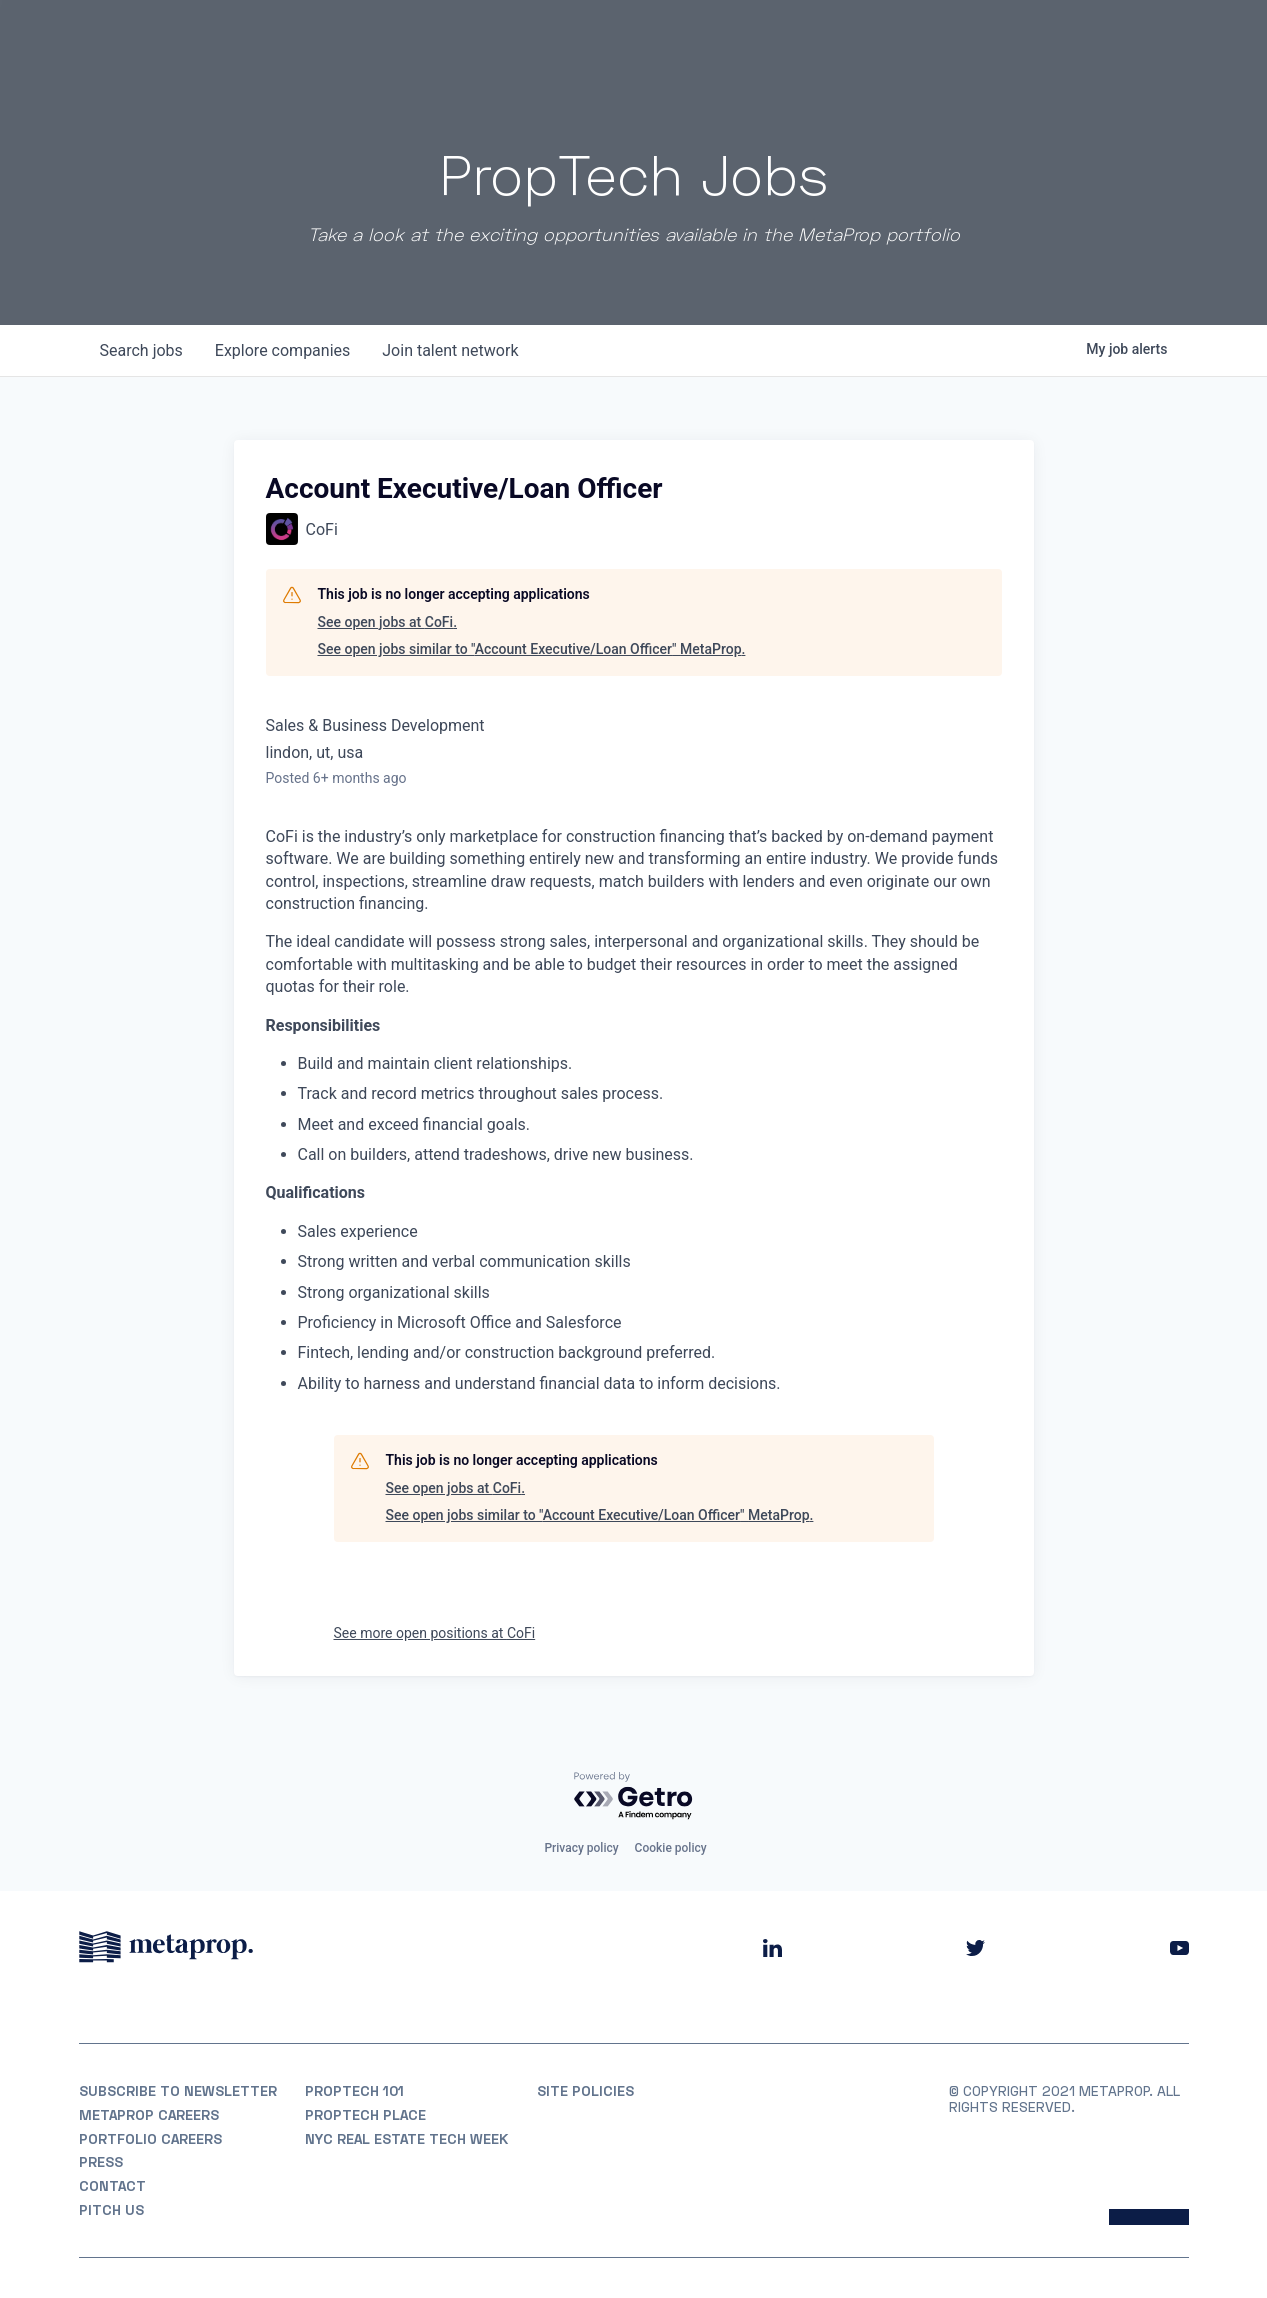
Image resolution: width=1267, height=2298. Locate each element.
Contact (112, 2186)
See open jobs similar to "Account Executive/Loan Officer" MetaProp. (532, 649)
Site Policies (585, 2091)
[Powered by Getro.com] (634, 1796)
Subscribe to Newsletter (178, 2091)
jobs (141, 350)
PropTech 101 (354, 2091)
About (707, 39)
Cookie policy (671, 1848)
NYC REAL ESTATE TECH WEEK (406, 2139)
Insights (992, 39)
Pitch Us (111, 2210)
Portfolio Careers (150, 2139)
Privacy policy (581, 1848)
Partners (896, 39)
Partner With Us (1124, 39)
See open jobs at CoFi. (388, 622)
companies (282, 350)
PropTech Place (365, 2115)
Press (101, 2162)
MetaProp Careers (149, 2115)
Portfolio (796, 39)
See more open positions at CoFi (435, 1633)
